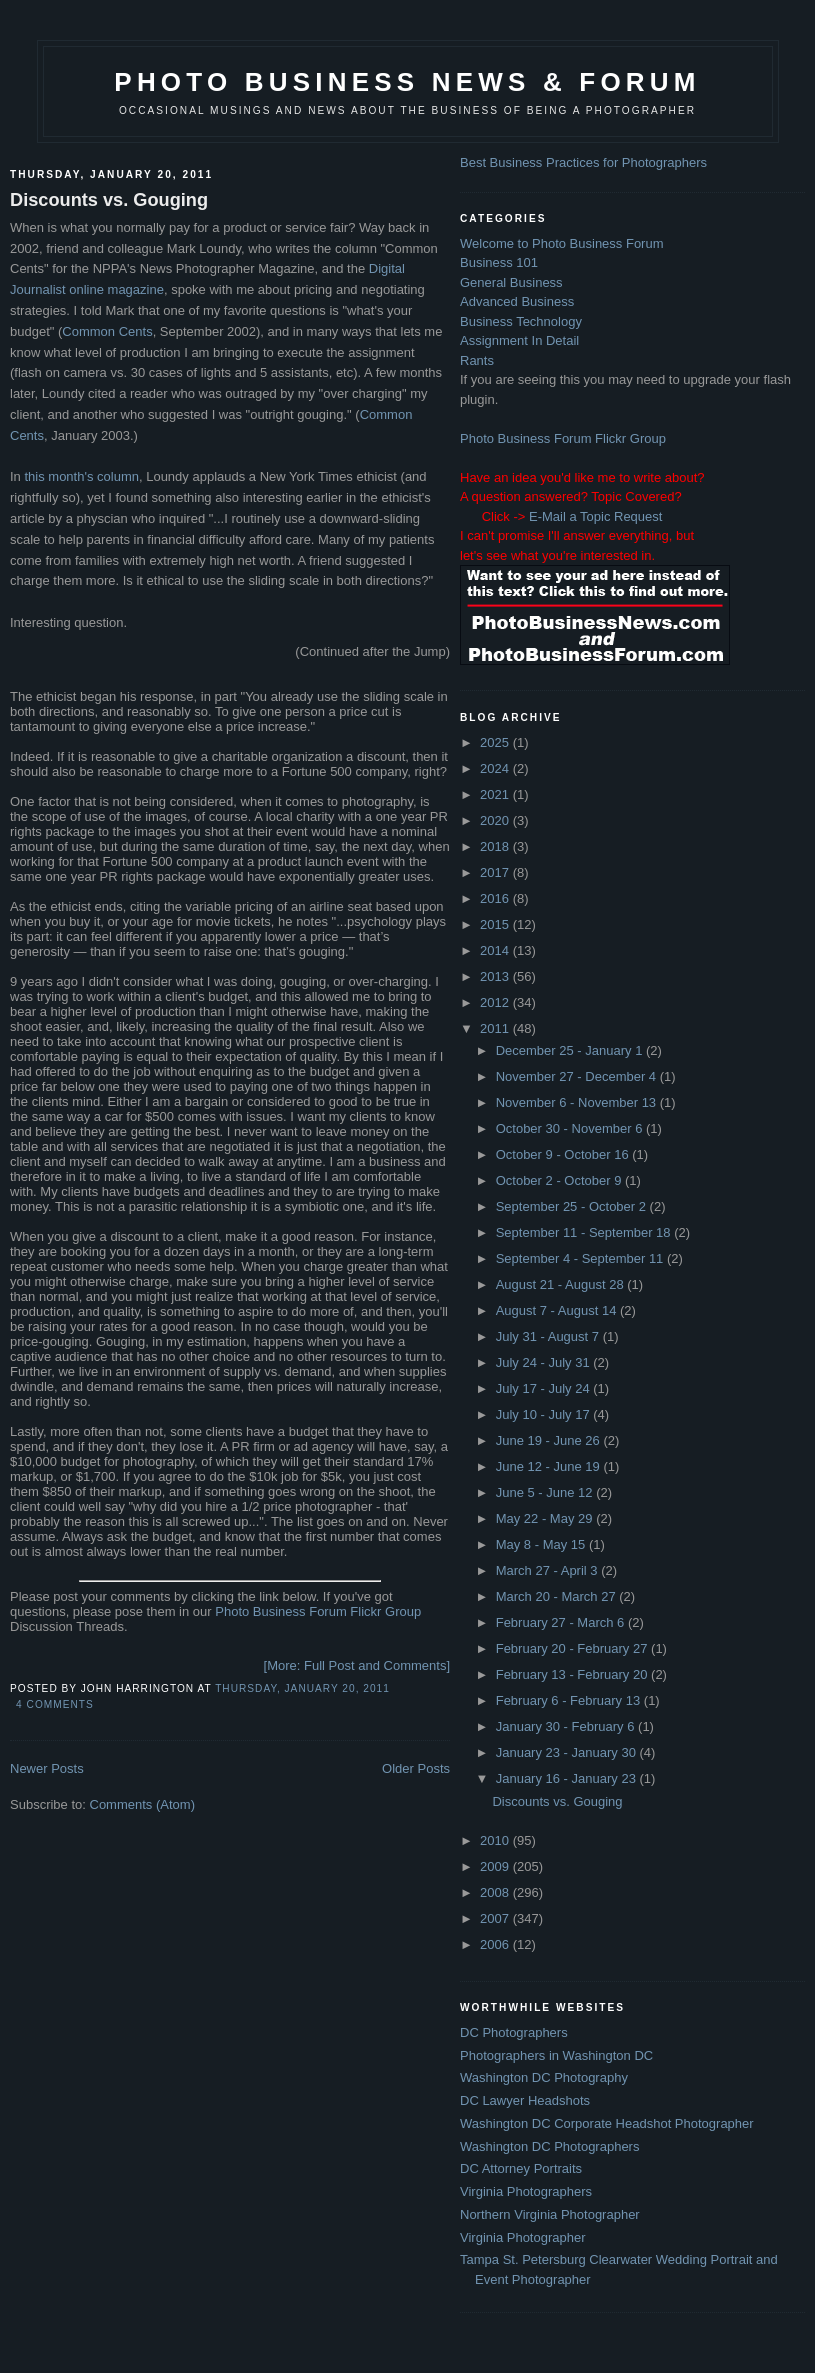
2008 (496, 1892)
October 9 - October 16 (564, 1154)
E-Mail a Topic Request (595, 516)
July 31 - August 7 (549, 1336)
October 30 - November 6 (571, 1128)
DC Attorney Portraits (521, 2168)
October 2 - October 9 (560, 1180)
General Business (511, 282)
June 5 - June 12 (546, 1492)
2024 (496, 768)
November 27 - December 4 (578, 1076)
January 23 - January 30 (568, 1752)
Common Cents (107, 331)
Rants (477, 360)
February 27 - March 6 (562, 1622)
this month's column (81, 476)
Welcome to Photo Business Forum (562, 243)
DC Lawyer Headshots (525, 2100)
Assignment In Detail (519, 340)
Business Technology (521, 321)
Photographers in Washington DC (556, 2055)
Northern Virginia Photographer (550, 2214)
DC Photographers (514, 2032)
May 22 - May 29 (546, 1518)
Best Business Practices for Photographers (583, 162)
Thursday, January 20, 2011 (302, 1688)
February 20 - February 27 (573, 1648)
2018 (496, 846)
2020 (496, 820)
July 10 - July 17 (545, 1414)
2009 (496, 1866)
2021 (496, 794)
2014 (496, 950)
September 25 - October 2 (573, 1206)
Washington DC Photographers (549, 2146)
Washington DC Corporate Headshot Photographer (607, 2123)
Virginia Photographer (523, 2237)
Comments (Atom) (142, 1804)
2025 (496, 742)
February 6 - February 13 (570, 1700)
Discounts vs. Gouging (109, 200)
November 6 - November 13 (578, 1102)
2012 (496, 1002)
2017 (496, 872)
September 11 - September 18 (585, 1232)
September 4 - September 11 (581, 1258)
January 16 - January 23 (568, 1778)
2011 (496, 1028)
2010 (496, 1840)
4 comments (55, 1704)
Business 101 (499, 262)
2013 (496, 976)
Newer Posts (47, 1768)
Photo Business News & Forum (407, 82)
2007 (496, 1918)
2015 (496, 924)
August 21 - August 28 (562, 1284)
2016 (496, 898)
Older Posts (416, 1768)
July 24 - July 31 (545, 1362)
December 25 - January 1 (571, 1050)
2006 (496, 1944)
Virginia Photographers (526, 2191)
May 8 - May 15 (542, 1544)
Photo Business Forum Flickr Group (318, 1611)
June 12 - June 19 (550, 1466)
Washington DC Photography (544, 2077)
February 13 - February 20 (573, 1674)
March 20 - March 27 (558, 1596)
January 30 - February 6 (567, 1726)
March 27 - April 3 (549, 1570)
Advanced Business (517, 301)
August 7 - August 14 (558, 1310)
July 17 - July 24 (545, 1388)
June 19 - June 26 (550, 1440)
